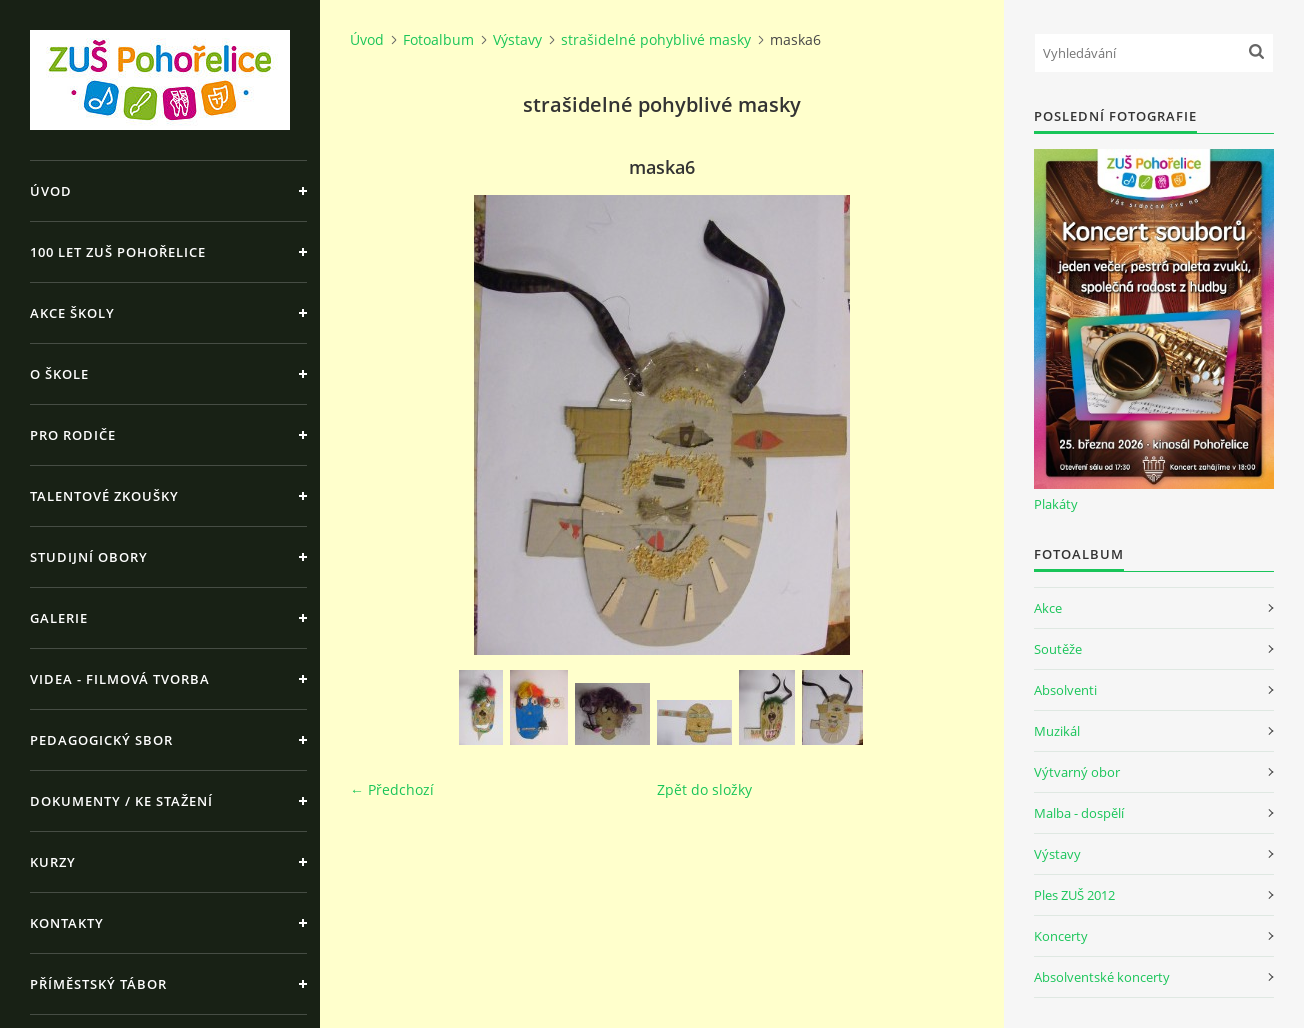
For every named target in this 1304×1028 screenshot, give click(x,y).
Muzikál (1057, 731)
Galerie (59, 618)
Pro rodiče (73, 435)
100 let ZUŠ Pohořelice (118, 252)
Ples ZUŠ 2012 (1074, 895)
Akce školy (72, 313)
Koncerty (1061, 936)
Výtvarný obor (1077, 772)
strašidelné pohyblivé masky (656, 39)
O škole (59, 374)
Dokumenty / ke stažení (121, 801)
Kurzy (53, 862)
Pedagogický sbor (101, 740)
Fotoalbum (438, 39)
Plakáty (1056, 504)
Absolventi (1065, 690)
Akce (1048, 608)
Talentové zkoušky (104, 496)
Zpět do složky (704, 789)
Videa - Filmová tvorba (120, 679)
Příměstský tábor (98, 984)
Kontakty (67, 923)
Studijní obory (89, 557)
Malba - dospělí (1079, 813)
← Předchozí (392, 789)
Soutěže (1058, 649)
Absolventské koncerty (1102, 977)
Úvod (51, 191)
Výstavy (517, 39)
